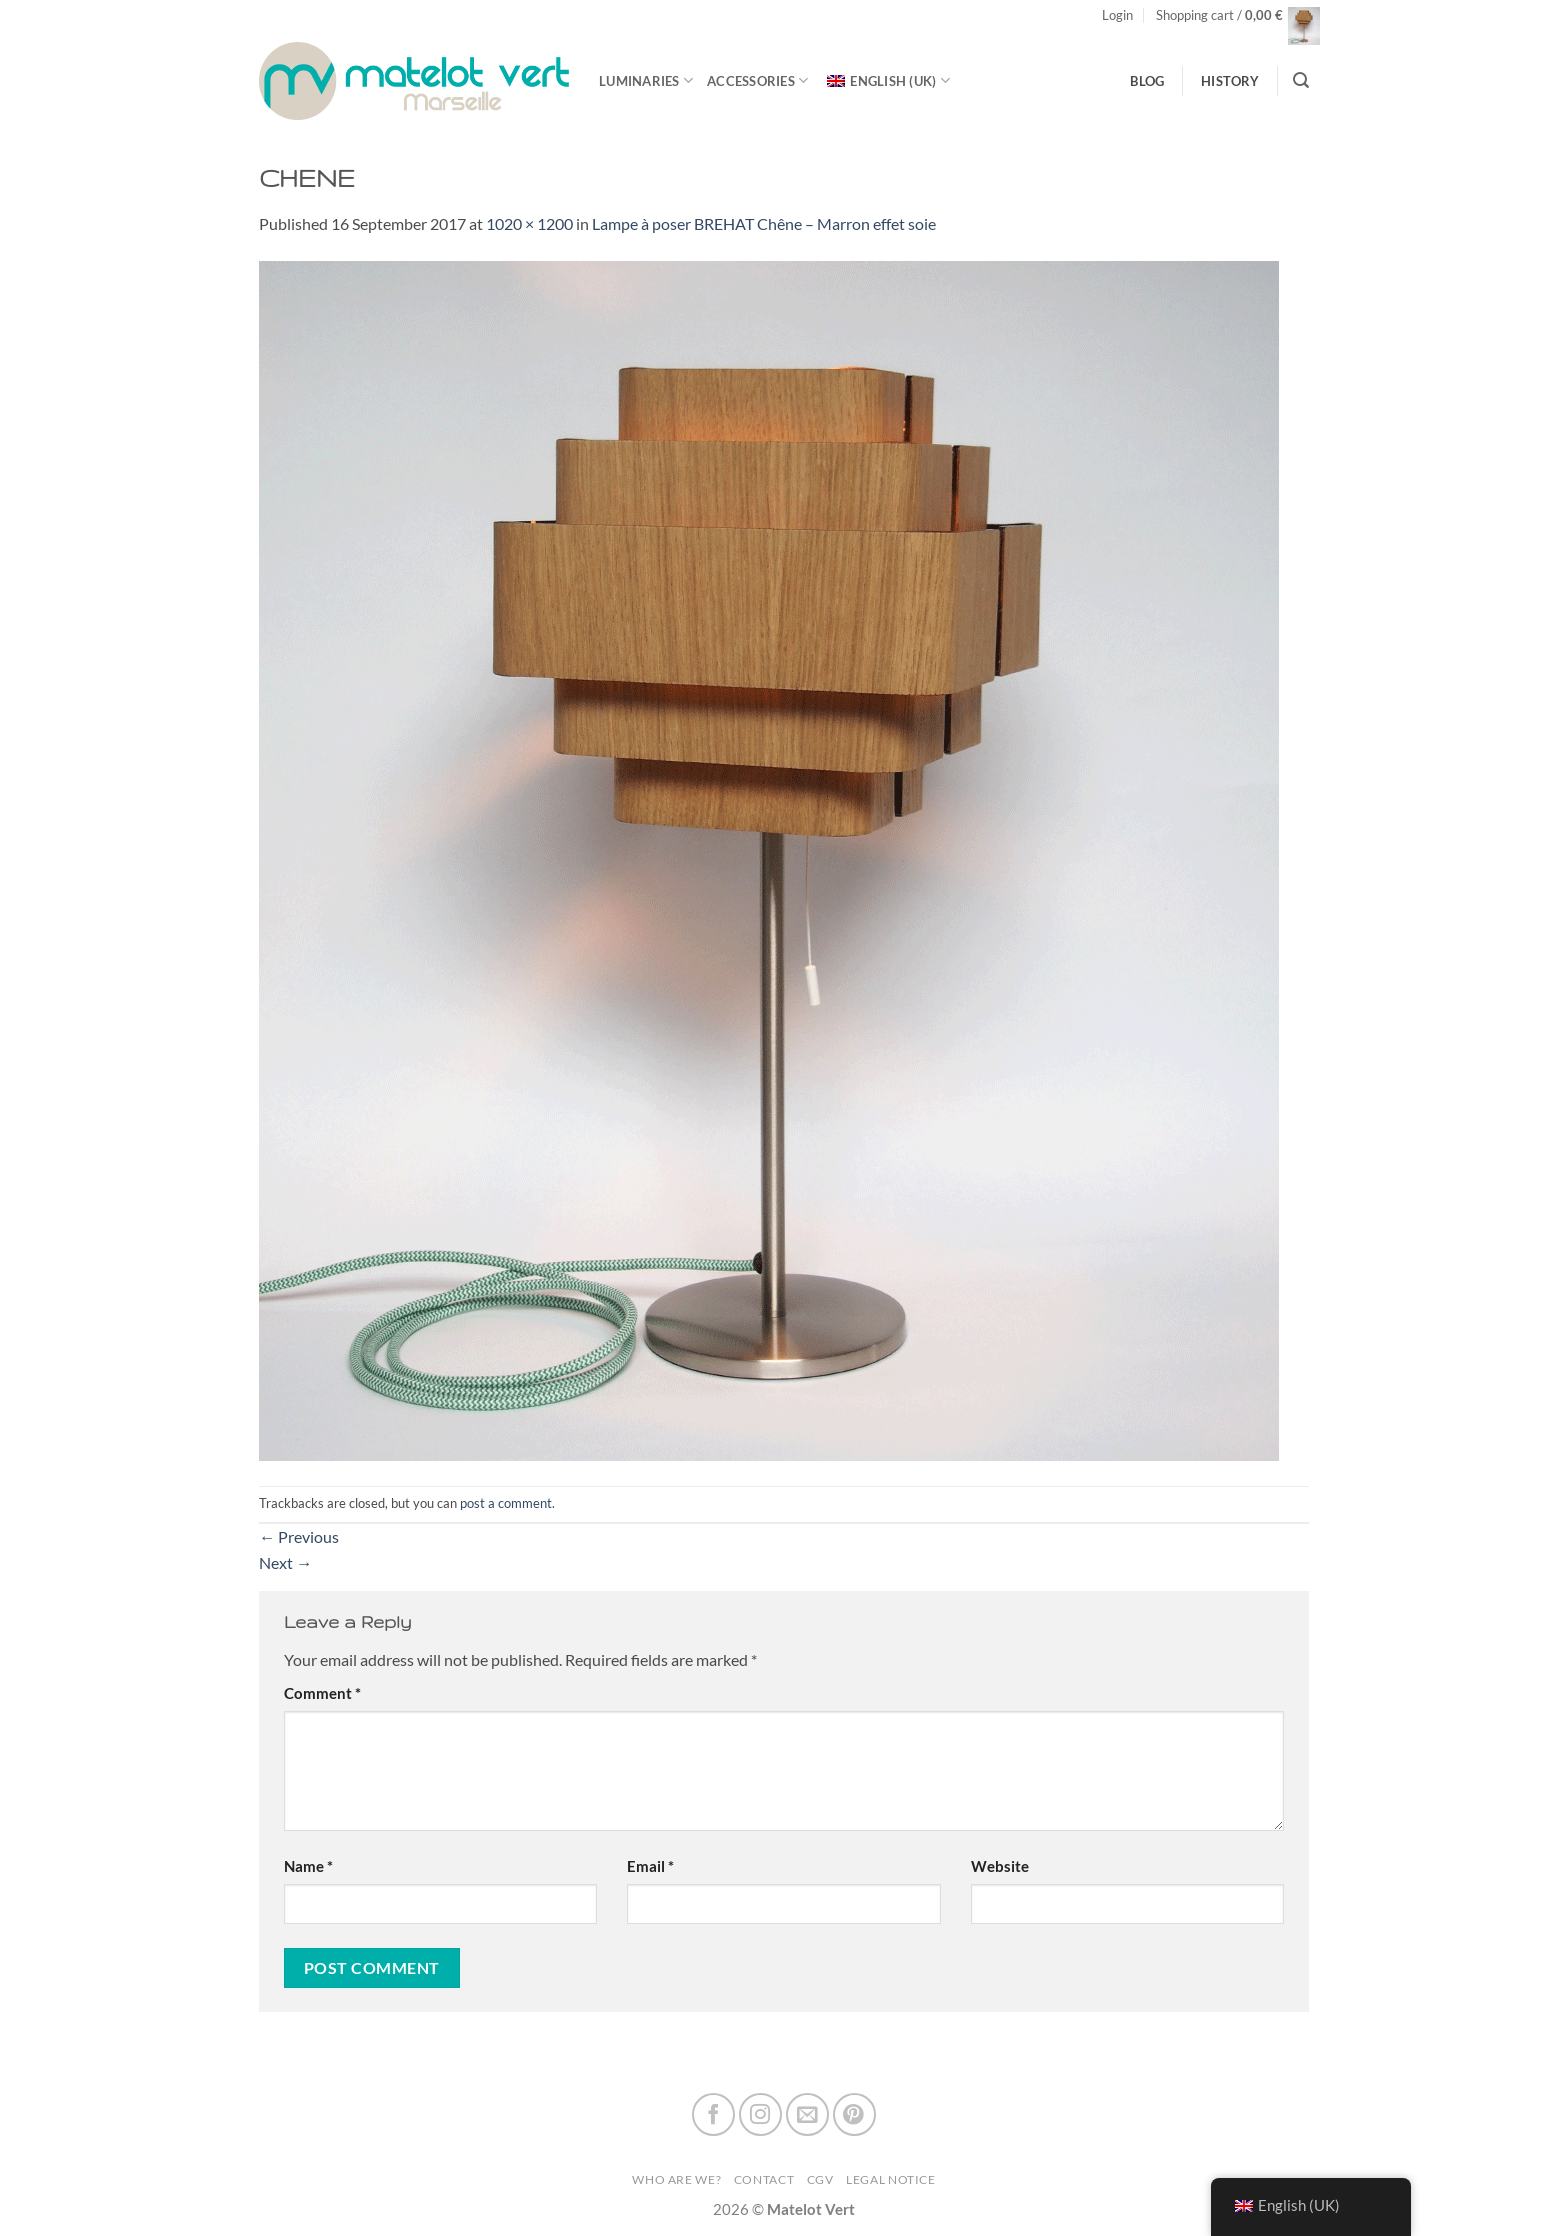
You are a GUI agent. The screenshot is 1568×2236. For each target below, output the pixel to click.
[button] (1117, 15)
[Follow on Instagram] (760, 2114)
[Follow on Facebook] (713, 2114)
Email (650, 1866)
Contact (764, 2179)
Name (308, 1866)
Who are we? (676, 2179)
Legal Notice (891, 2179)
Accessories (757, 80)
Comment (322, 1693)
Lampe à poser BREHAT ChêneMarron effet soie (764, 223)
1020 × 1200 (529, 223)
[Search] (1301, 80)
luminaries (646, 80)
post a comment (506, 1503)
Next (285, 1562)
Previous (299, 1536)
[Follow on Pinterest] (854, 2114)
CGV (820, 2179)
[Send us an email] (807, 2114)
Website (1000, 1866)
